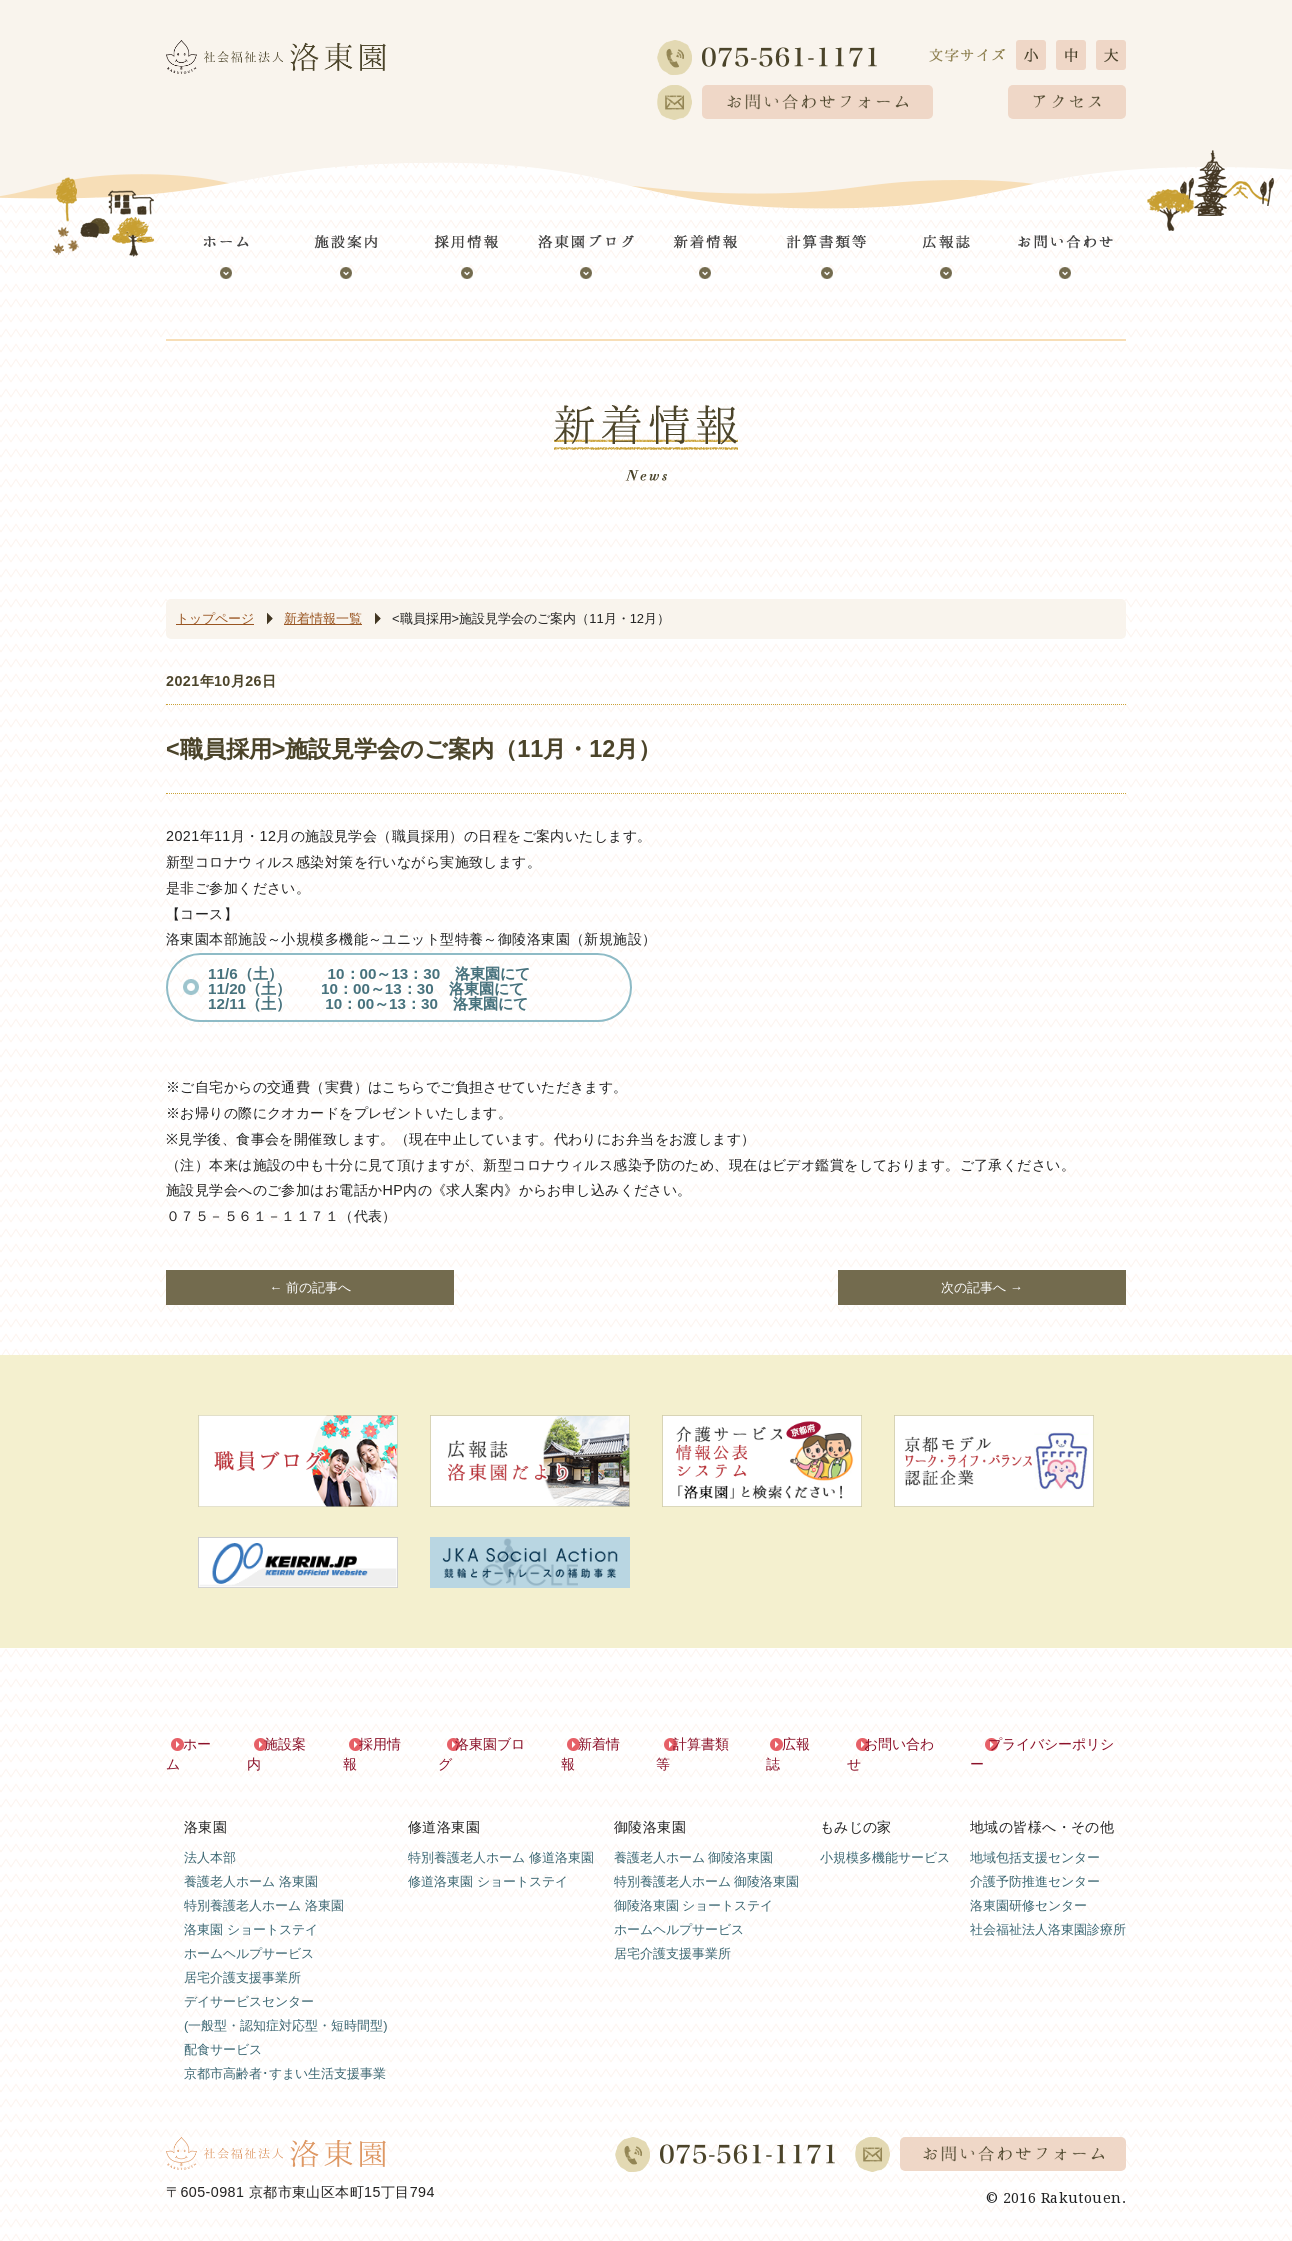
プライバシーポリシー (1056, 1744)
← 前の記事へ (310, 1287)
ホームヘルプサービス (249, 1933)
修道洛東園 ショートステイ (488, 1861)
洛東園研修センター (1028, 1885)
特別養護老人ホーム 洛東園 (264, 1885)
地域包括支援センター (1035, 1837)
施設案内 (293, 1744)
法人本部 (210, 1837)
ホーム (205, 1744)
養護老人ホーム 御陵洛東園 (694, 1837)
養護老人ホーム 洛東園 (251, 1861)
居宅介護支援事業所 (242, 1957)
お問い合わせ (905, 1744)
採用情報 (388, 1744)
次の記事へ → (982, 1287)
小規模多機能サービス (885, 1837)
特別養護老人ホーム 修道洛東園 (501, 1837)
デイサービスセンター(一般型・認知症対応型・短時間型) (286, 1993)
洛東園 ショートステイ (251, 1909)
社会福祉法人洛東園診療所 (1048, 1909)
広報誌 (803, 1744)
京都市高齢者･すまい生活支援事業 (285, 2053)
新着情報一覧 (323, 618)
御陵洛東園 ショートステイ (694, 1885)
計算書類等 (708, 1744)
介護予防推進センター (1035, 1861)
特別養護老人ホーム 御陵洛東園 (707, 1861)
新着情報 (606, 1744)
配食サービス (223, 2029)
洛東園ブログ (497, 1744)
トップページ (215, 618)
